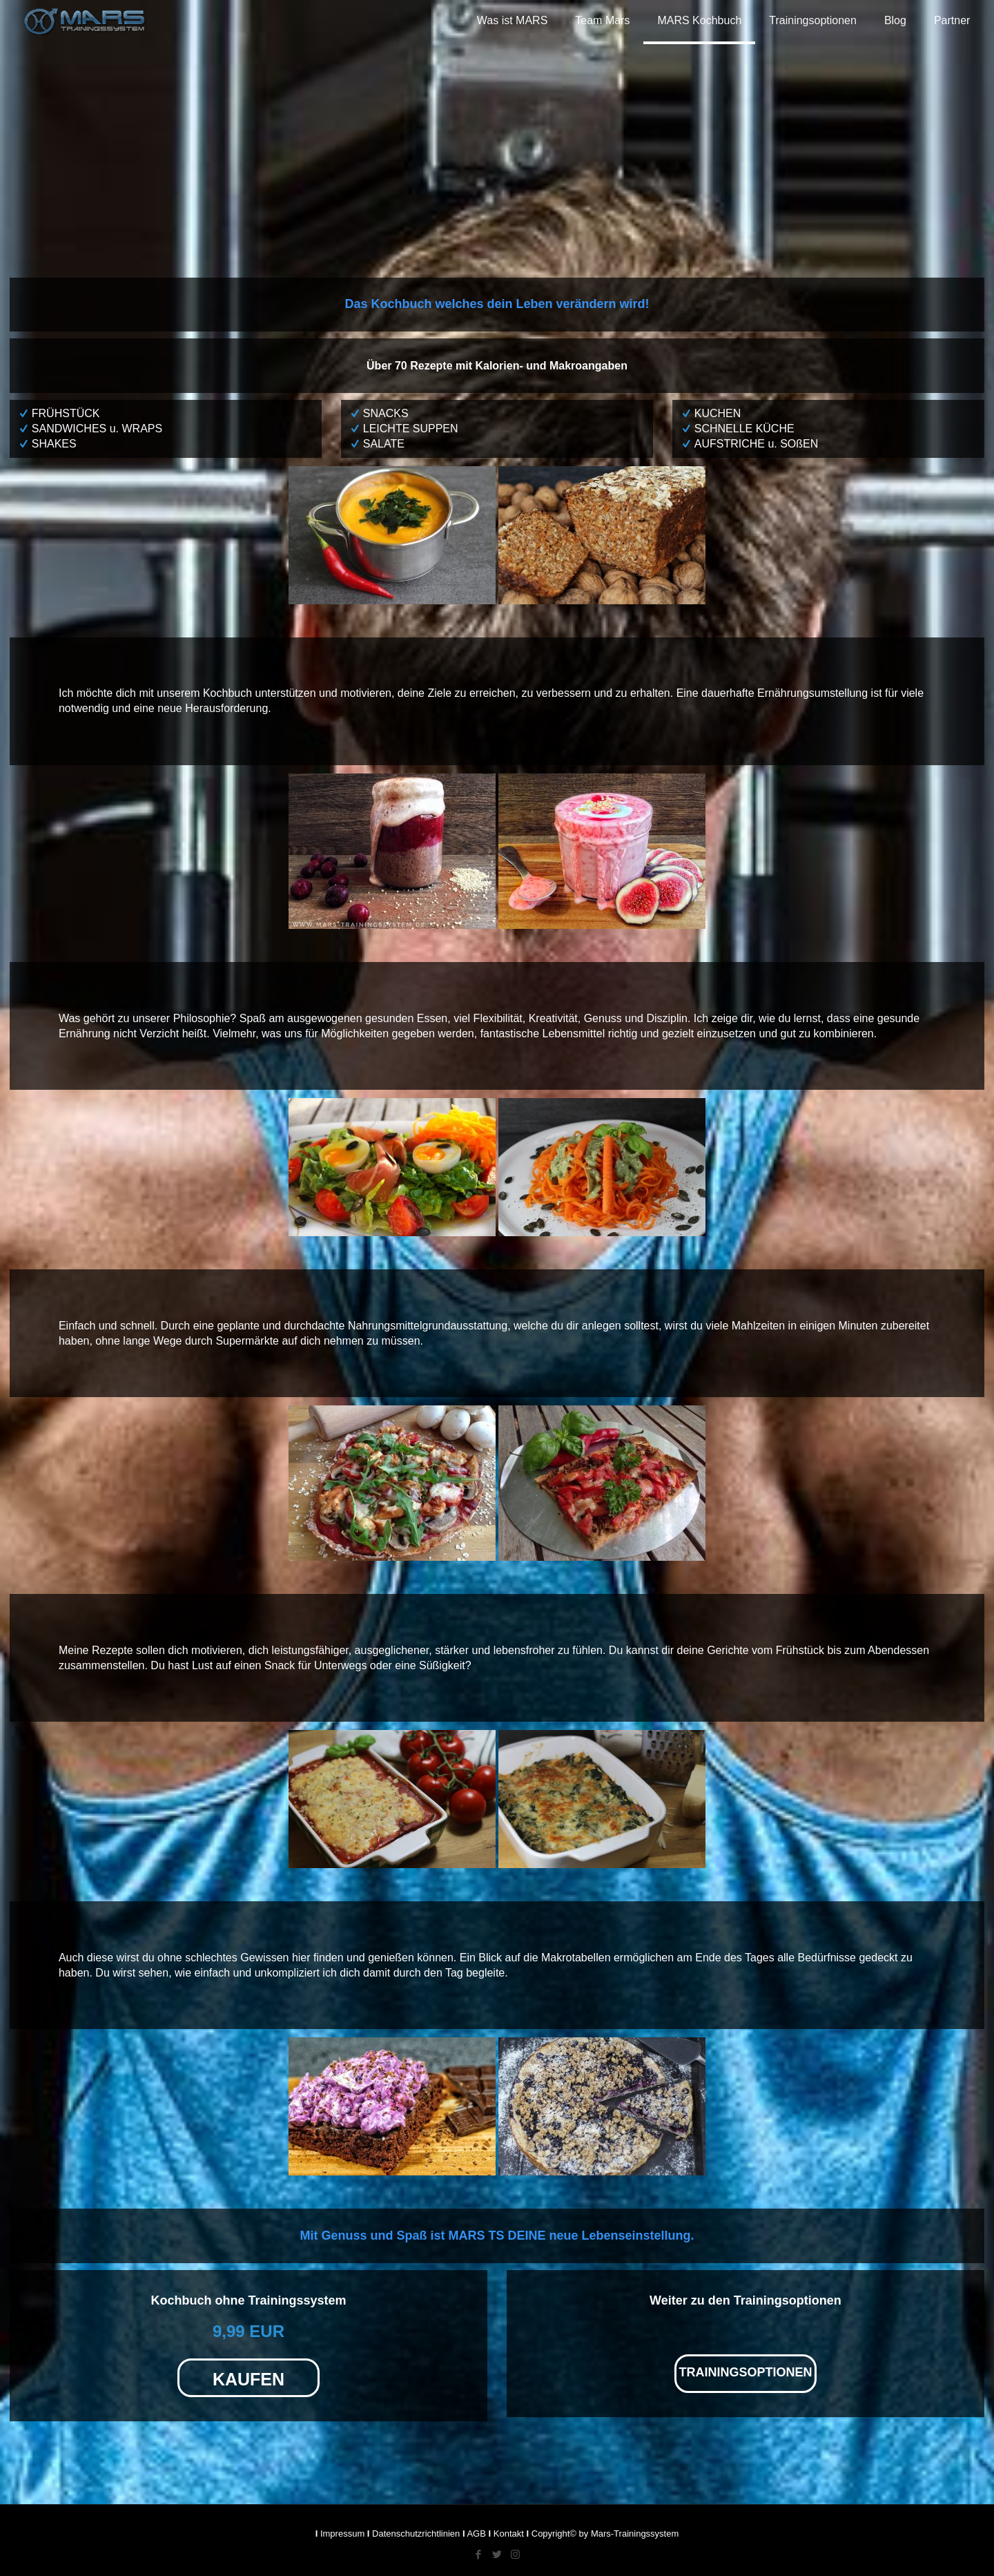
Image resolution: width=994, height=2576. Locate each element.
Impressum (342, 2533)
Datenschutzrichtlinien (416, 2533)
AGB (476, 2533)
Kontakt (509, 2533)
